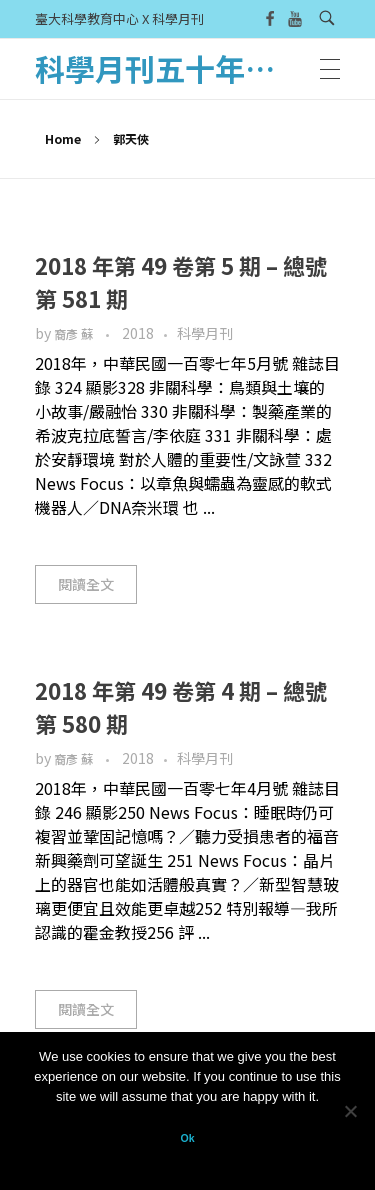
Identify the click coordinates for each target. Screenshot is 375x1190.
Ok (187, 1138)
